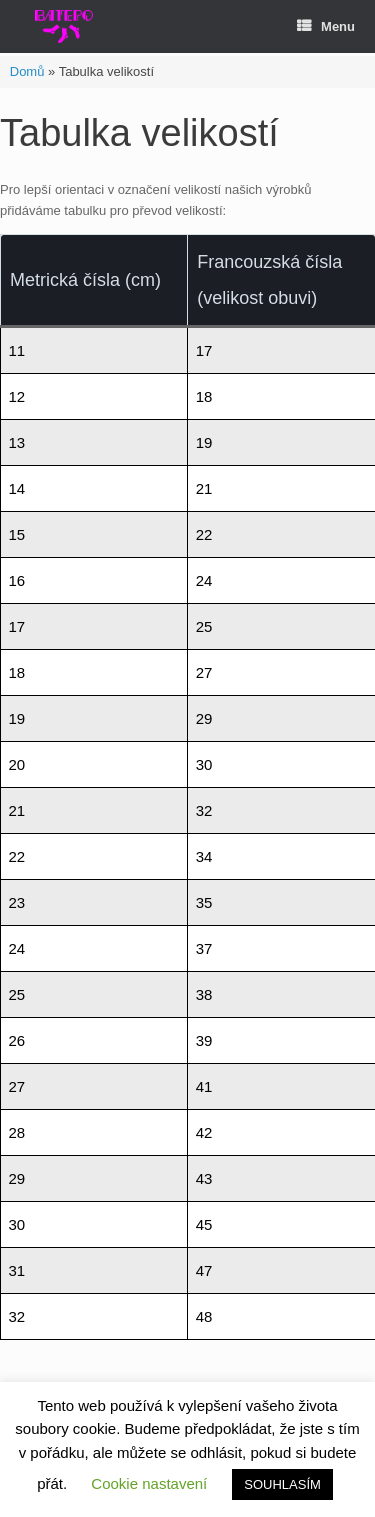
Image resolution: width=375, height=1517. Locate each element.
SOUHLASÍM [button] (282, 1484)
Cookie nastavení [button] (149, 1483)
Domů (27, 71)
